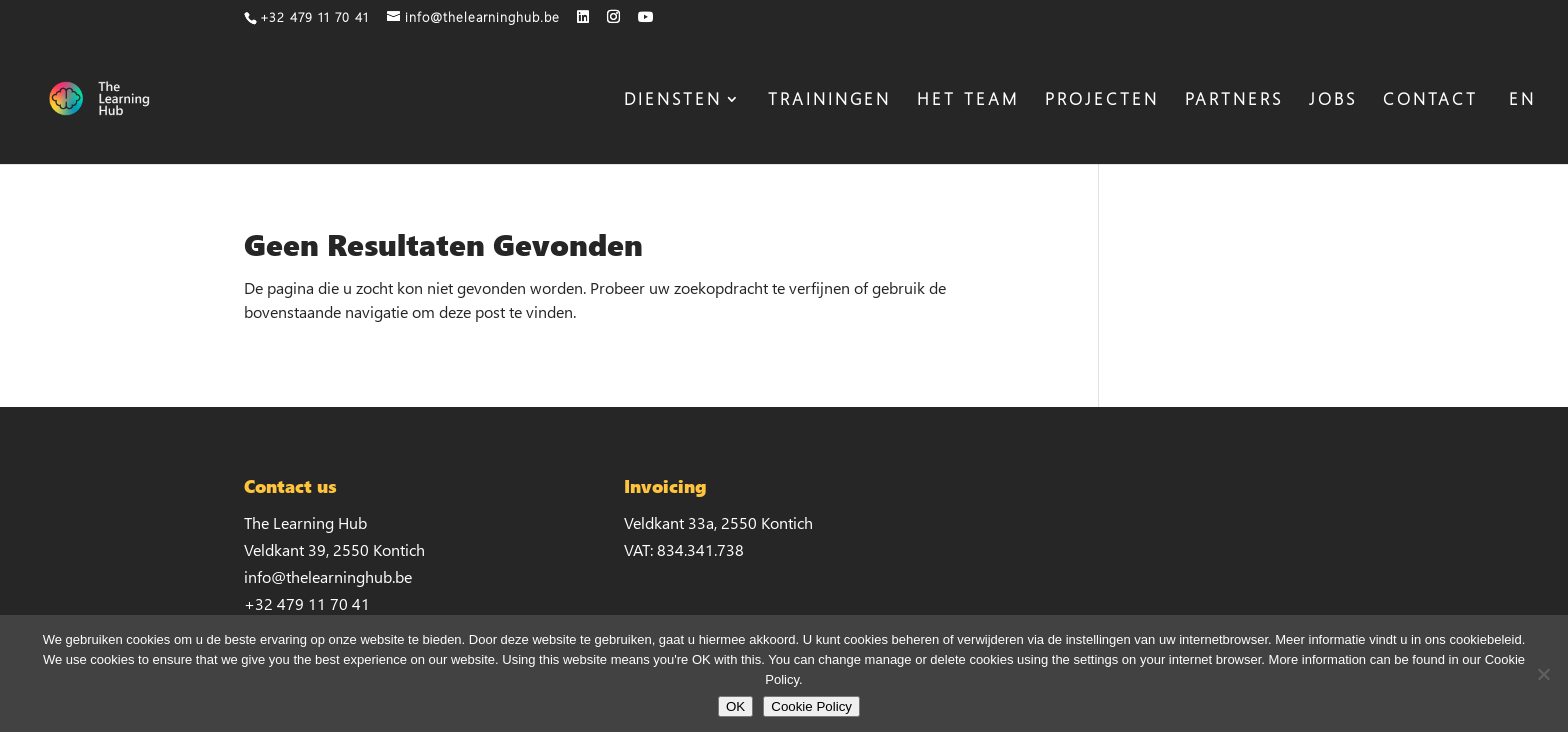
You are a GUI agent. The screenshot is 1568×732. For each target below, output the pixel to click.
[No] (1543, 674)
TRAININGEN (829, 101)
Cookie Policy (811, 706)
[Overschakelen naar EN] (1520, 128)
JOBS (1333, 101)
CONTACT (1430, 101)
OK (735, 706)
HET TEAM (968, 101)
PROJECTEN (1102, 101)
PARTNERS (1234, 101)
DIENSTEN (673, 101)
